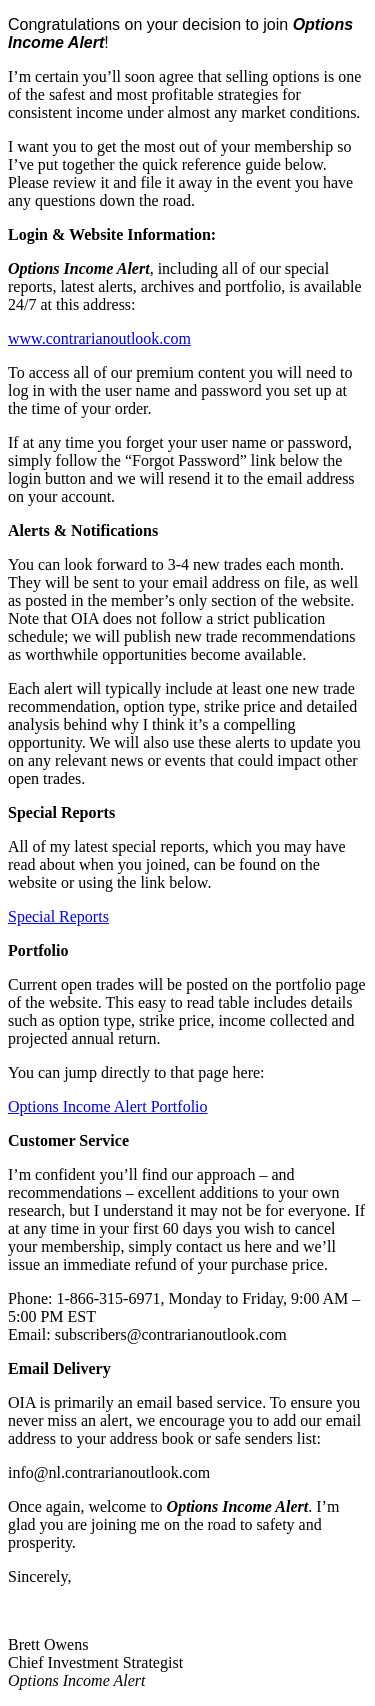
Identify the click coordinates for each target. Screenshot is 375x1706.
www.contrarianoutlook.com (99, 338)
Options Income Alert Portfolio (108, 1106)
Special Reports (58, 916)
